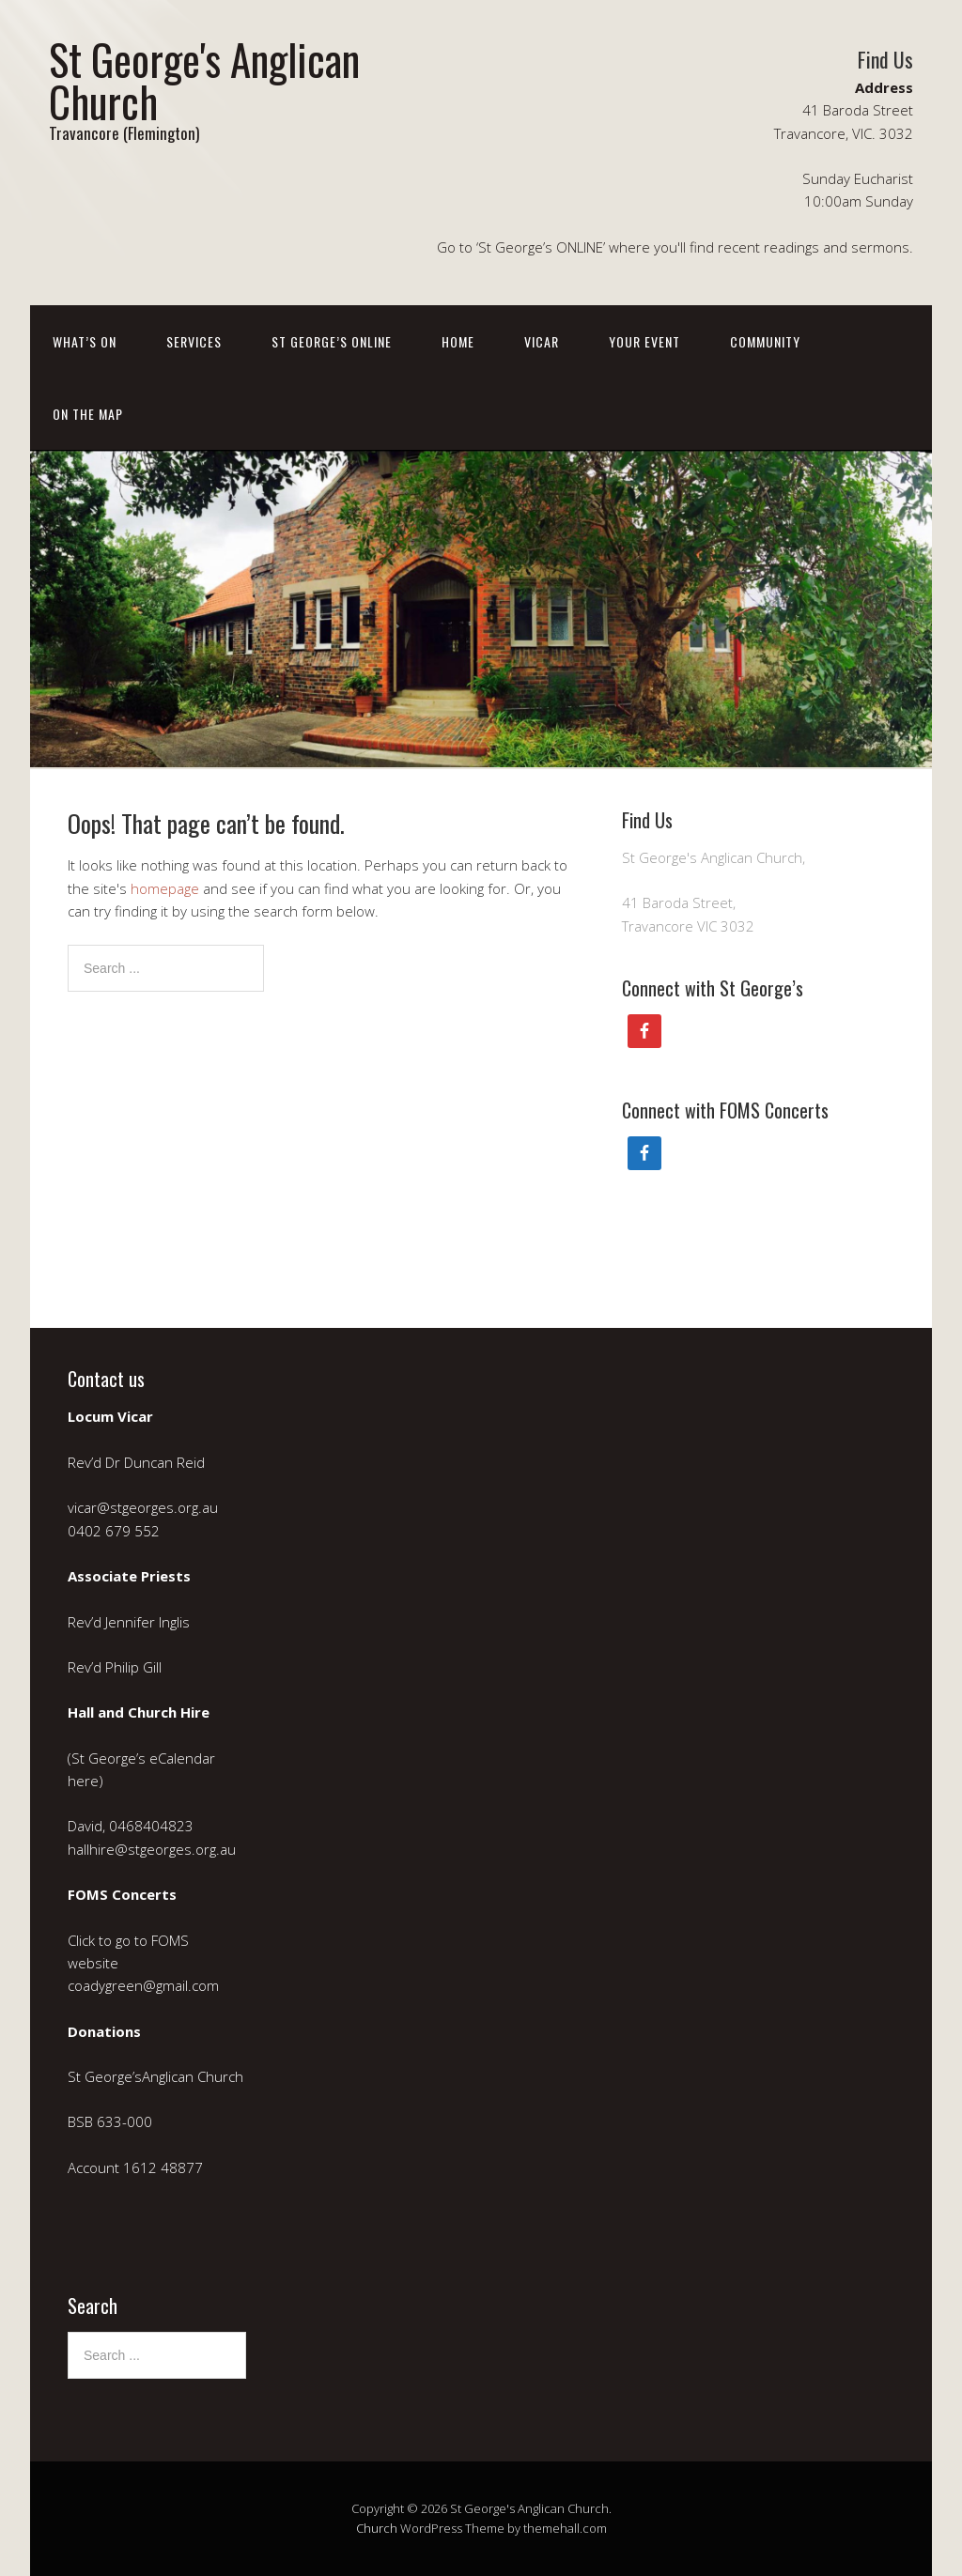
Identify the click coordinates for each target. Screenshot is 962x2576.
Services (194, 341)
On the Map (88, 414)
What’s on (84, 341)
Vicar (541, 341)
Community (765, 341)
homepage (165, 888)
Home (458, 341)
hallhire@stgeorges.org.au (152, 1849)
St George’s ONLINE (332, 341)
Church (376, 2528)
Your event (644, 341)
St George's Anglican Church (204, 79)
